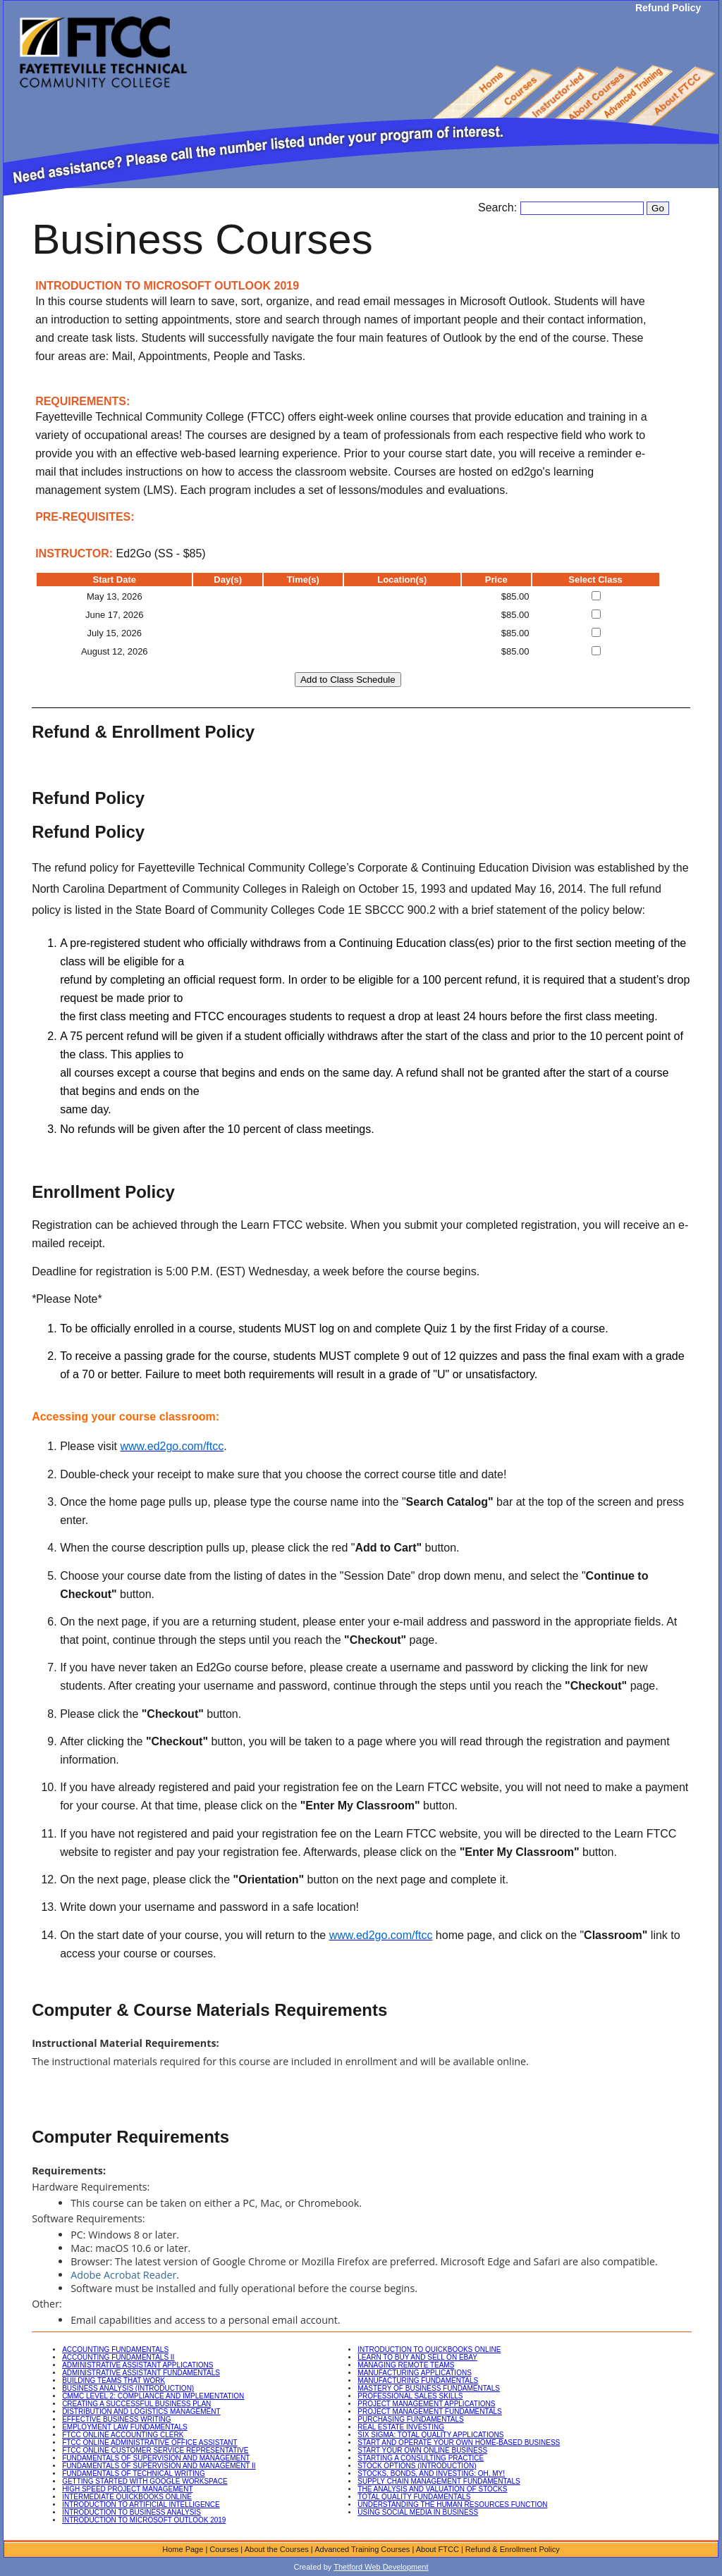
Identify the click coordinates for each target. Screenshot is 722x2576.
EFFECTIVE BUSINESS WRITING (116, 2419)
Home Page (182, 2549)
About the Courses (277, 2549)
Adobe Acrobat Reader (123, 2274)
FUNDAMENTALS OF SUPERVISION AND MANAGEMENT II (159, 2466)
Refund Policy (668, 7)
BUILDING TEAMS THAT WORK (113, 2380)
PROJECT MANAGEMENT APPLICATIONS (426, 2404)
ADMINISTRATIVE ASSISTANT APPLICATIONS (137, 2365)
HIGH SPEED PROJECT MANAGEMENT (127, 2489)
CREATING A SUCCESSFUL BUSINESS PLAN (136, 2404)
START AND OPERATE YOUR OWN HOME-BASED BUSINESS (458, 2442)
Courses (223, 2549)
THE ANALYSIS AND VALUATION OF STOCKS (432, 2489)
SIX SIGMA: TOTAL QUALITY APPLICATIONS (430, 2435)
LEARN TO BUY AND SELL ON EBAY (417, 2357)
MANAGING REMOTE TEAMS (405, 2365)
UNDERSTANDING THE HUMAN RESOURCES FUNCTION (452, 2504)
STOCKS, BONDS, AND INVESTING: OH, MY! (431, 2473)
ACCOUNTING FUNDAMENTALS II (118, 2357)
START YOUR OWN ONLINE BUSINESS (422, 2450)
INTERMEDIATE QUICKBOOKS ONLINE (127, 2497)
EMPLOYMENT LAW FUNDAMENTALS (125, 2427)
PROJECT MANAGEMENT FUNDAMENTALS (429, 2411)
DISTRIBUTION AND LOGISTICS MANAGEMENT (141, 2411)
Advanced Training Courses (362, 2549)
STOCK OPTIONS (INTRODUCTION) (416, 2466)
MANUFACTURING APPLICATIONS (414, 2373)
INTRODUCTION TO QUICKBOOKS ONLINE (429, 2349)
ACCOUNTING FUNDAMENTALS (115, 2349)
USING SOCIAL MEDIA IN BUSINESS (417, 2512)
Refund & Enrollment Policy (512, 2549)
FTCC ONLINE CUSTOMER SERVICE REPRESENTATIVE (155, 2450)
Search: (499, 207)
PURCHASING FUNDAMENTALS (410, 2419)
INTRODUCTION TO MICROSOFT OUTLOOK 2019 (144, 2520)
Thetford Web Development (381, 2567)
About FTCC (437, 2549)
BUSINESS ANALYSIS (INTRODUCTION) (128, 2388)
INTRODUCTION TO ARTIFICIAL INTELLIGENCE (141, 2504)
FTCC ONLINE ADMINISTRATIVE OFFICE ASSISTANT (150, 2442)
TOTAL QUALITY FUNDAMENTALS (413, 2497)
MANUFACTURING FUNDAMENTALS (417, 2380)
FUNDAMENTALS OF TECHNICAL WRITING (133, 2473)
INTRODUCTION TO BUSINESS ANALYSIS (131, 2512)
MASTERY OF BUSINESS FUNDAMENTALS (428, 2388)
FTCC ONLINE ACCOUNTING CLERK (122, 2435)
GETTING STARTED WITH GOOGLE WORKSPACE (144, 2481)
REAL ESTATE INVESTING (400, 2427)
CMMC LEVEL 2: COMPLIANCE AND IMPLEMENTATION (153, 2396)
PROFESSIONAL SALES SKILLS (410, 2396)
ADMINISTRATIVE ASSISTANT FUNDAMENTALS (141, 2373)
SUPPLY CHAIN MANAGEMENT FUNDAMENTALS (438, 2481)
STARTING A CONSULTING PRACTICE (420, 2458)
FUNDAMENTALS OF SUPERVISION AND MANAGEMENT (156, 2458)
